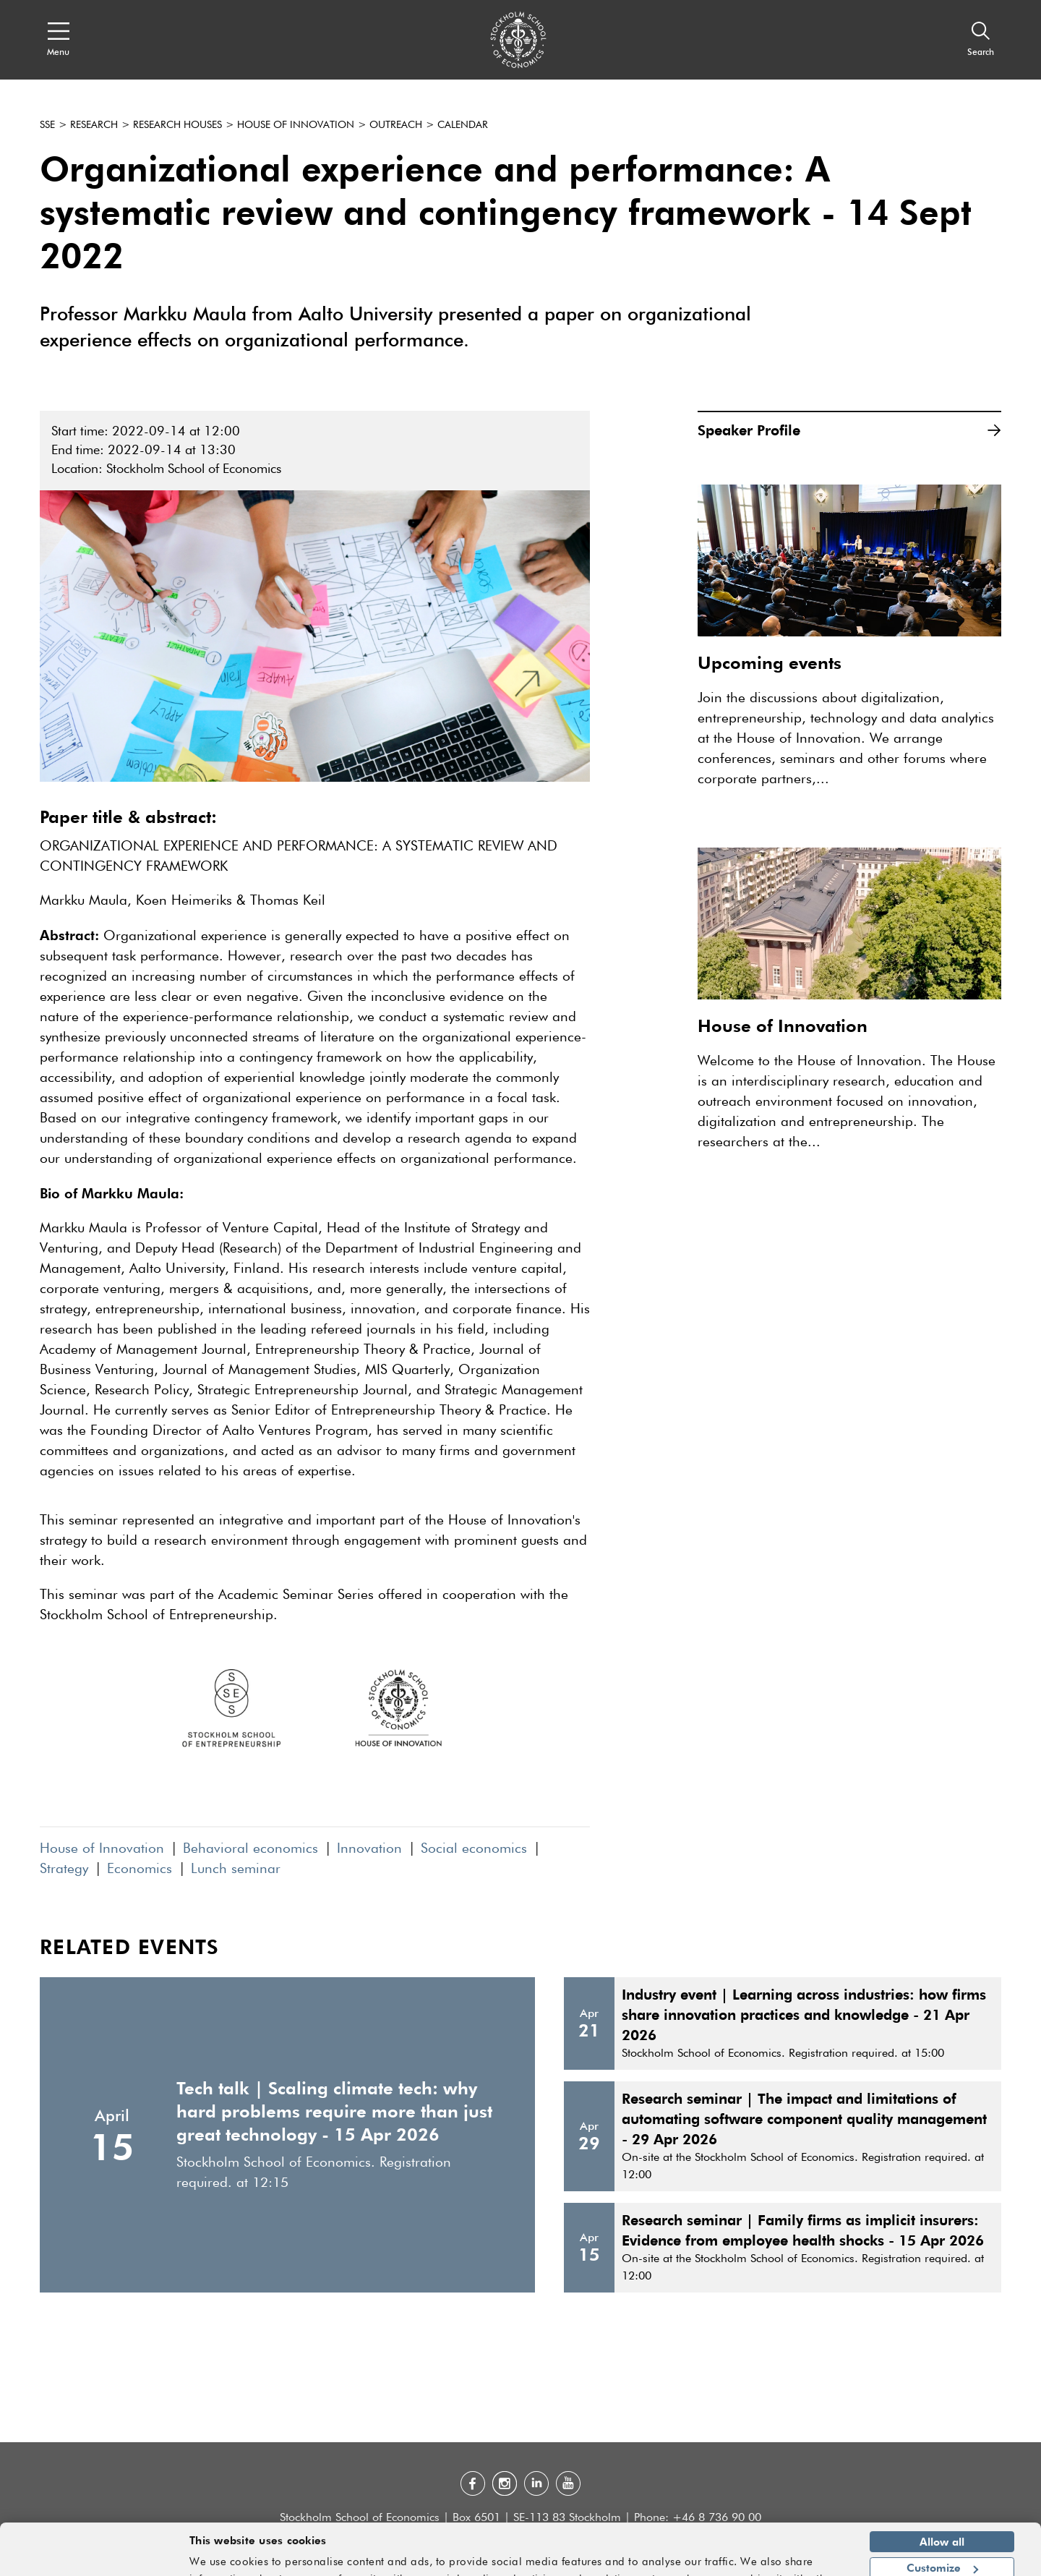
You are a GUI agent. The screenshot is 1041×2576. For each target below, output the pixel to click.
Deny (941, 2556)
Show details (806, 2558)
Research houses (177, 125)
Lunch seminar (235, 1869)
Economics (139, 1869)
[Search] (980, 39)
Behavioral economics (250, 1849)
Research (94, 125)
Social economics (474, 1849)
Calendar (462, 125)
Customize (942, 2529)
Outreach (395, 125)
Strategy (64, 1869)
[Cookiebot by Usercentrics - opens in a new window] (93, 2556)
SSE (47, 125)
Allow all (942, 2503)
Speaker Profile (849, 430)
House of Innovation (295, 125)
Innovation (369, 1849)
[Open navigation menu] (58, 39)
